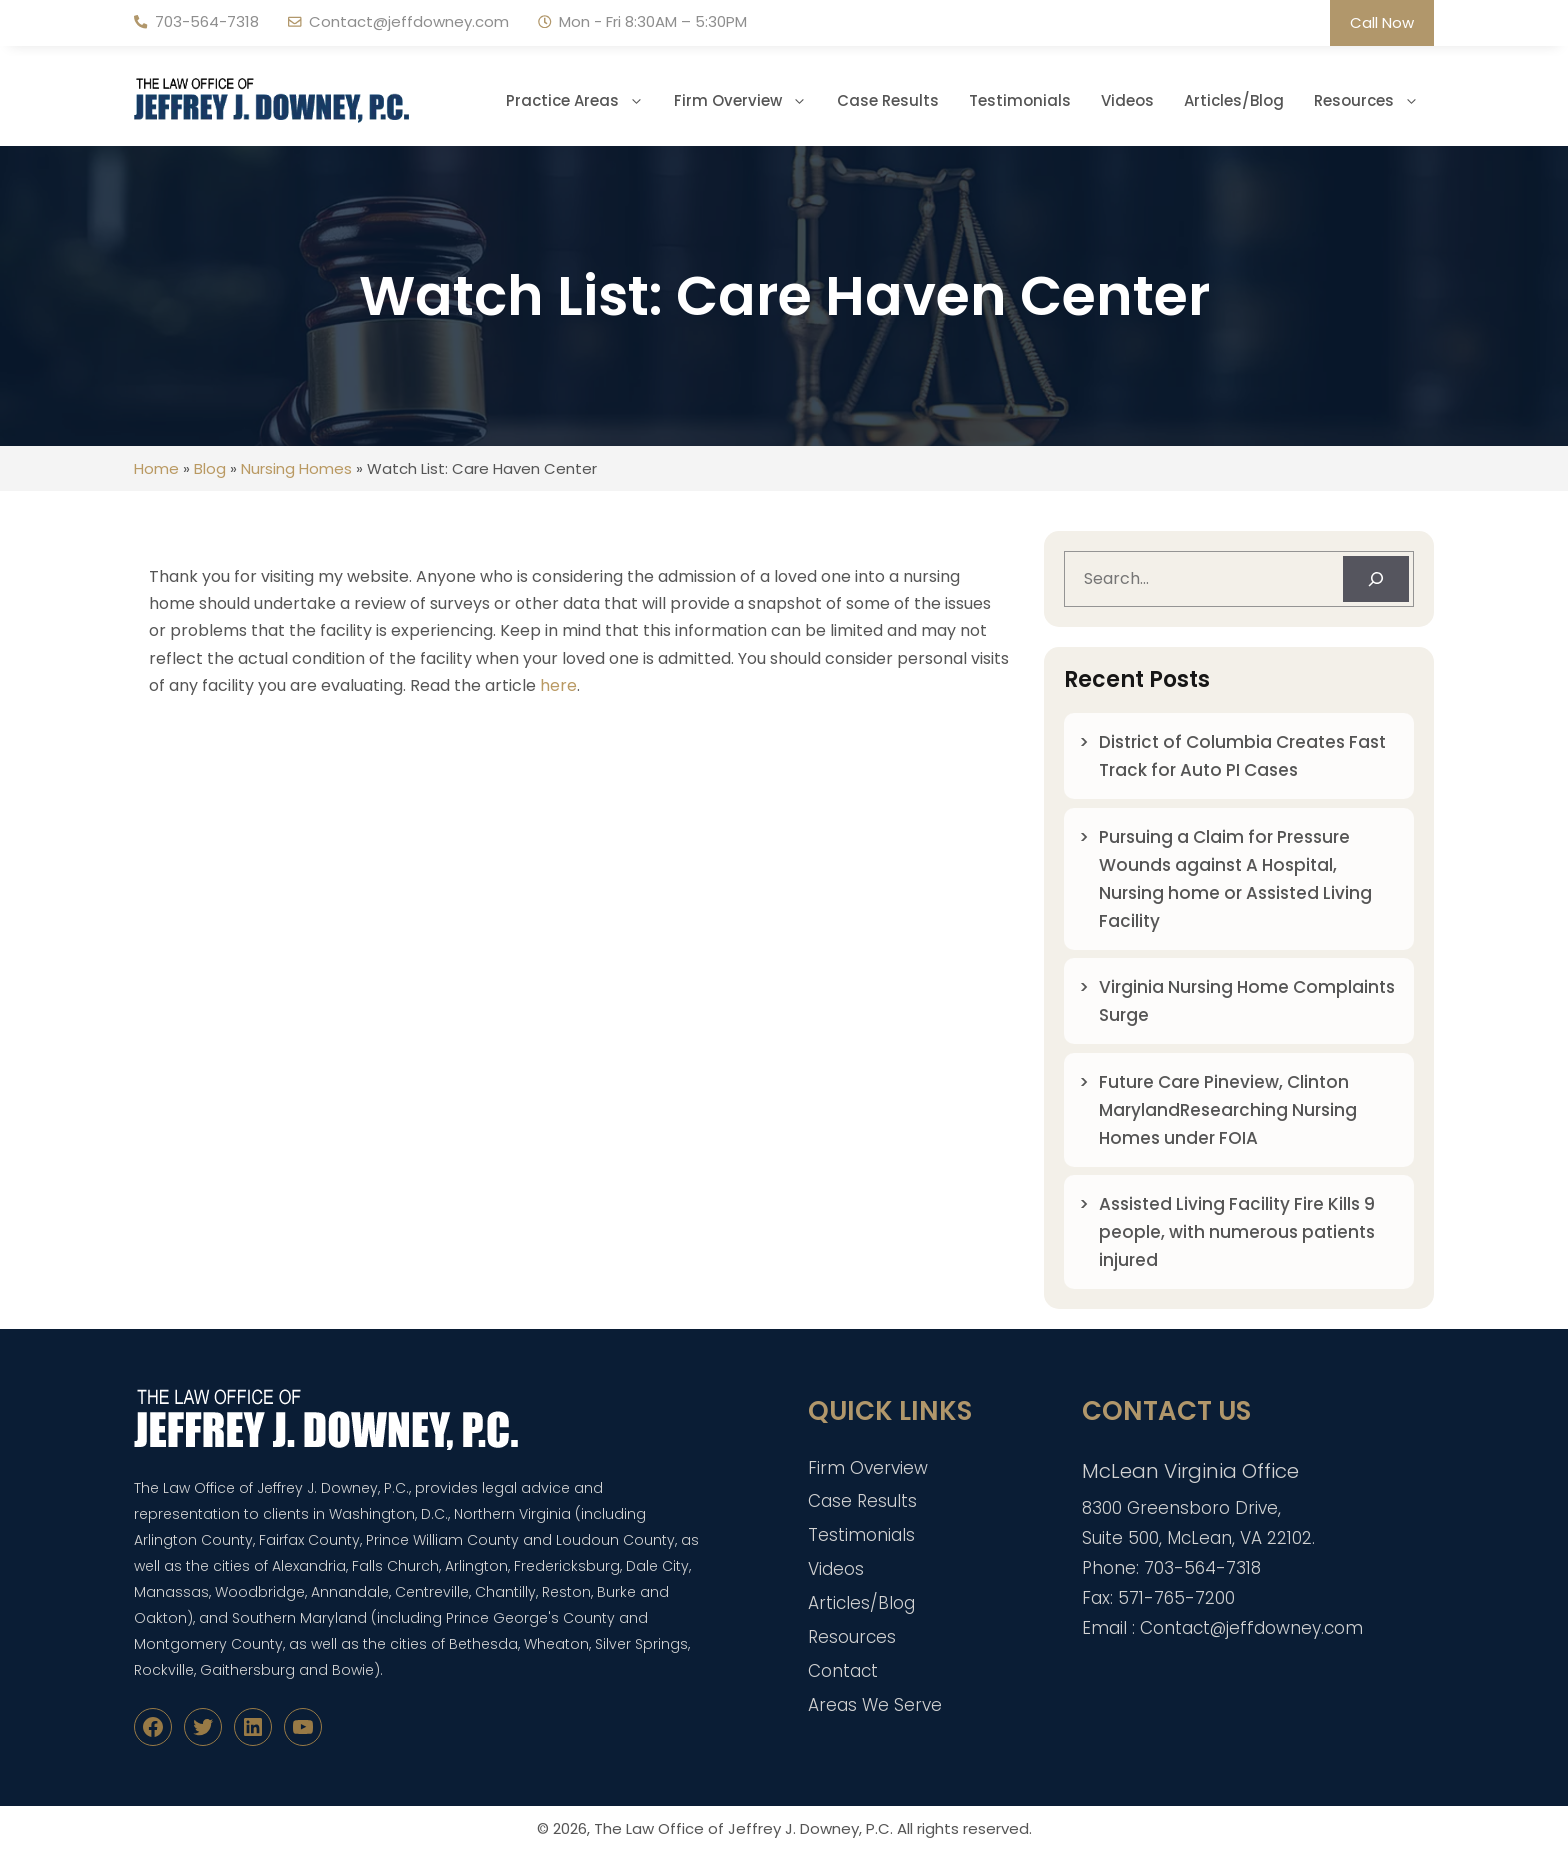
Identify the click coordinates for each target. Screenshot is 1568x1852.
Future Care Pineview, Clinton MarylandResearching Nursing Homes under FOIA (1228, 1110)
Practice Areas (582, 101)
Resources (1374, 101)
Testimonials (1020, 100)
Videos (1127, 100)
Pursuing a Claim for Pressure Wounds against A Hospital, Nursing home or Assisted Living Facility (1235, 879)
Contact (843, 1671)
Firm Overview (748, 101)
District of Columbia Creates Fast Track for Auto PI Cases (1242, 756)
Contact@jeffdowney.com (409, 21)
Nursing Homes (296, 468)
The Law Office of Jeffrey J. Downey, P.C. (743, 1828)
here (558, 685)
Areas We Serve (875, 1705)
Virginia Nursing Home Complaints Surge (1247, 1001)
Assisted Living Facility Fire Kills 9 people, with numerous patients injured (1237, 1232)
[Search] (1376, 579)
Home (156, 468)
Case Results (888, 100)
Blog (210, 468)
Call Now (1382, 22)
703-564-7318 (207, 21)
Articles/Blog (1234, 100)
